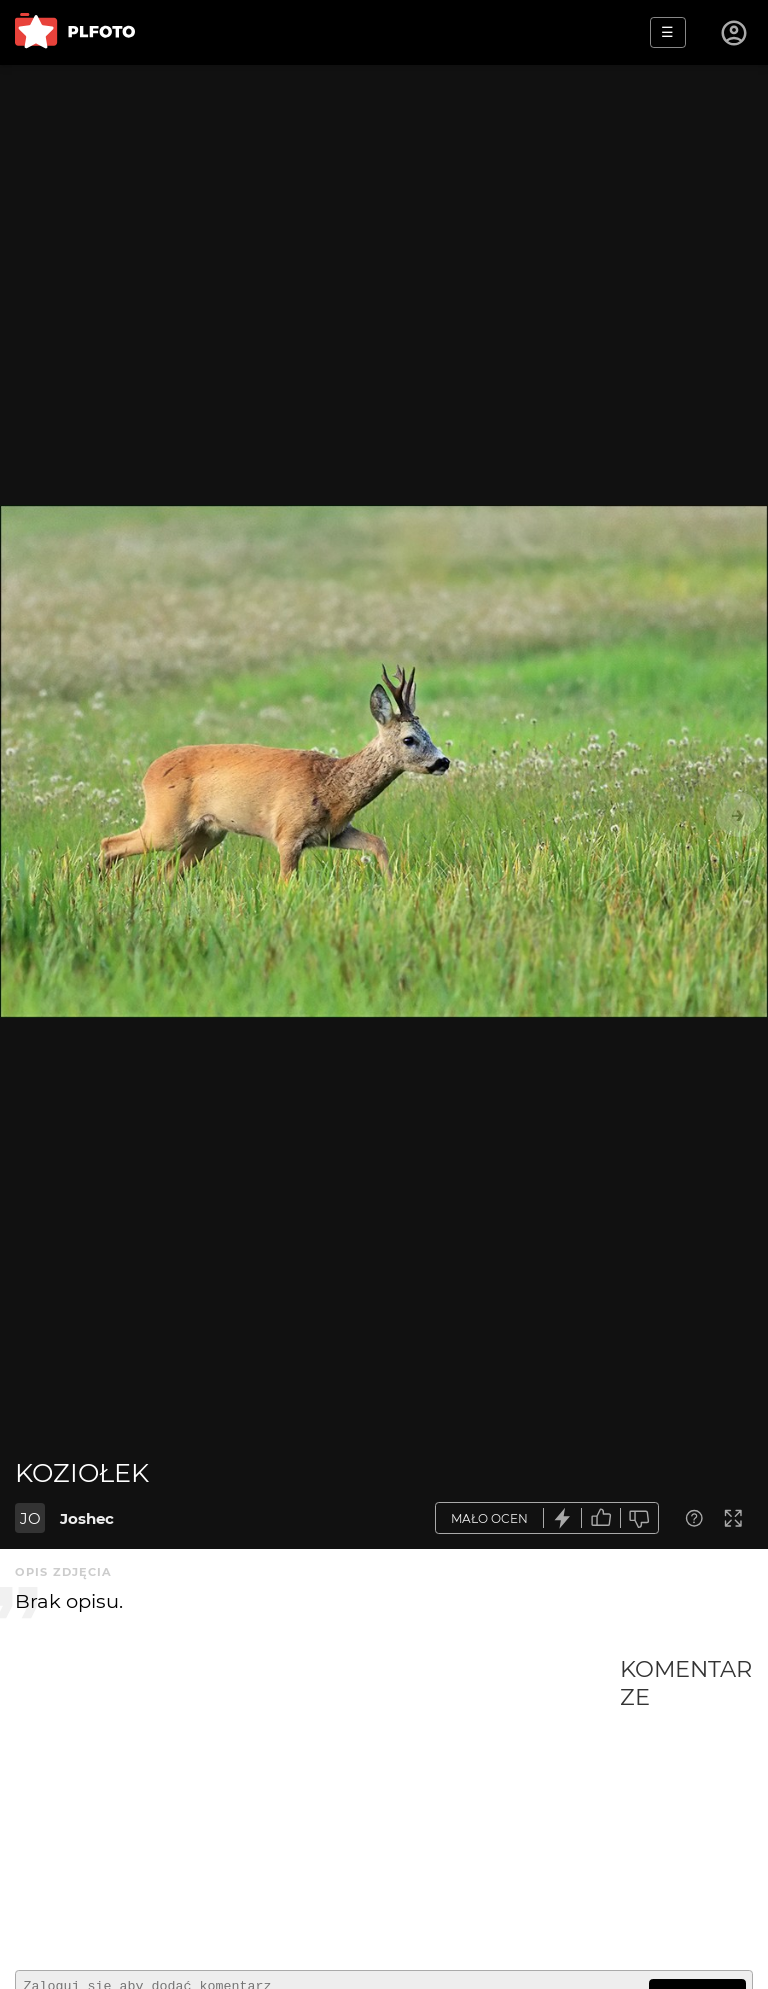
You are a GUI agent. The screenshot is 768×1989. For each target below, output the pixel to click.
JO (30, 1518)
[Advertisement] (317, 1805)
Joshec (87, 1518)
